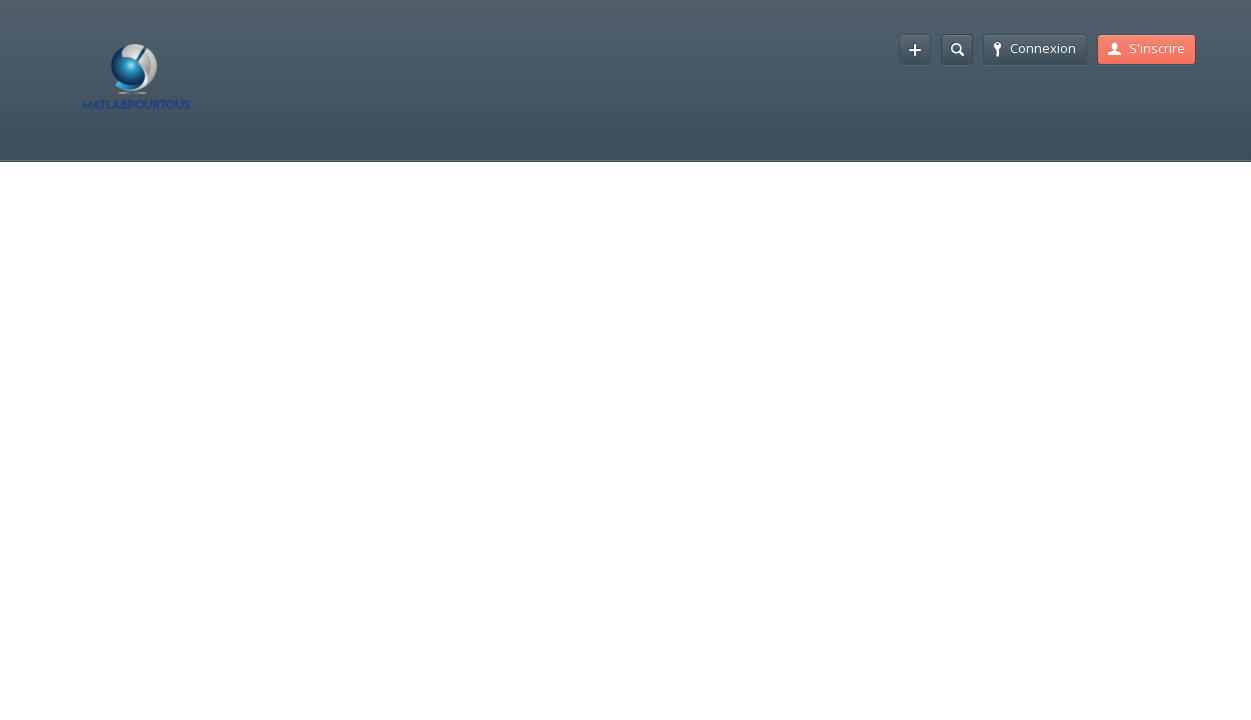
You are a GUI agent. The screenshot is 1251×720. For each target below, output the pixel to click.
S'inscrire (1146, 48)
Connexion (1035, 48)
